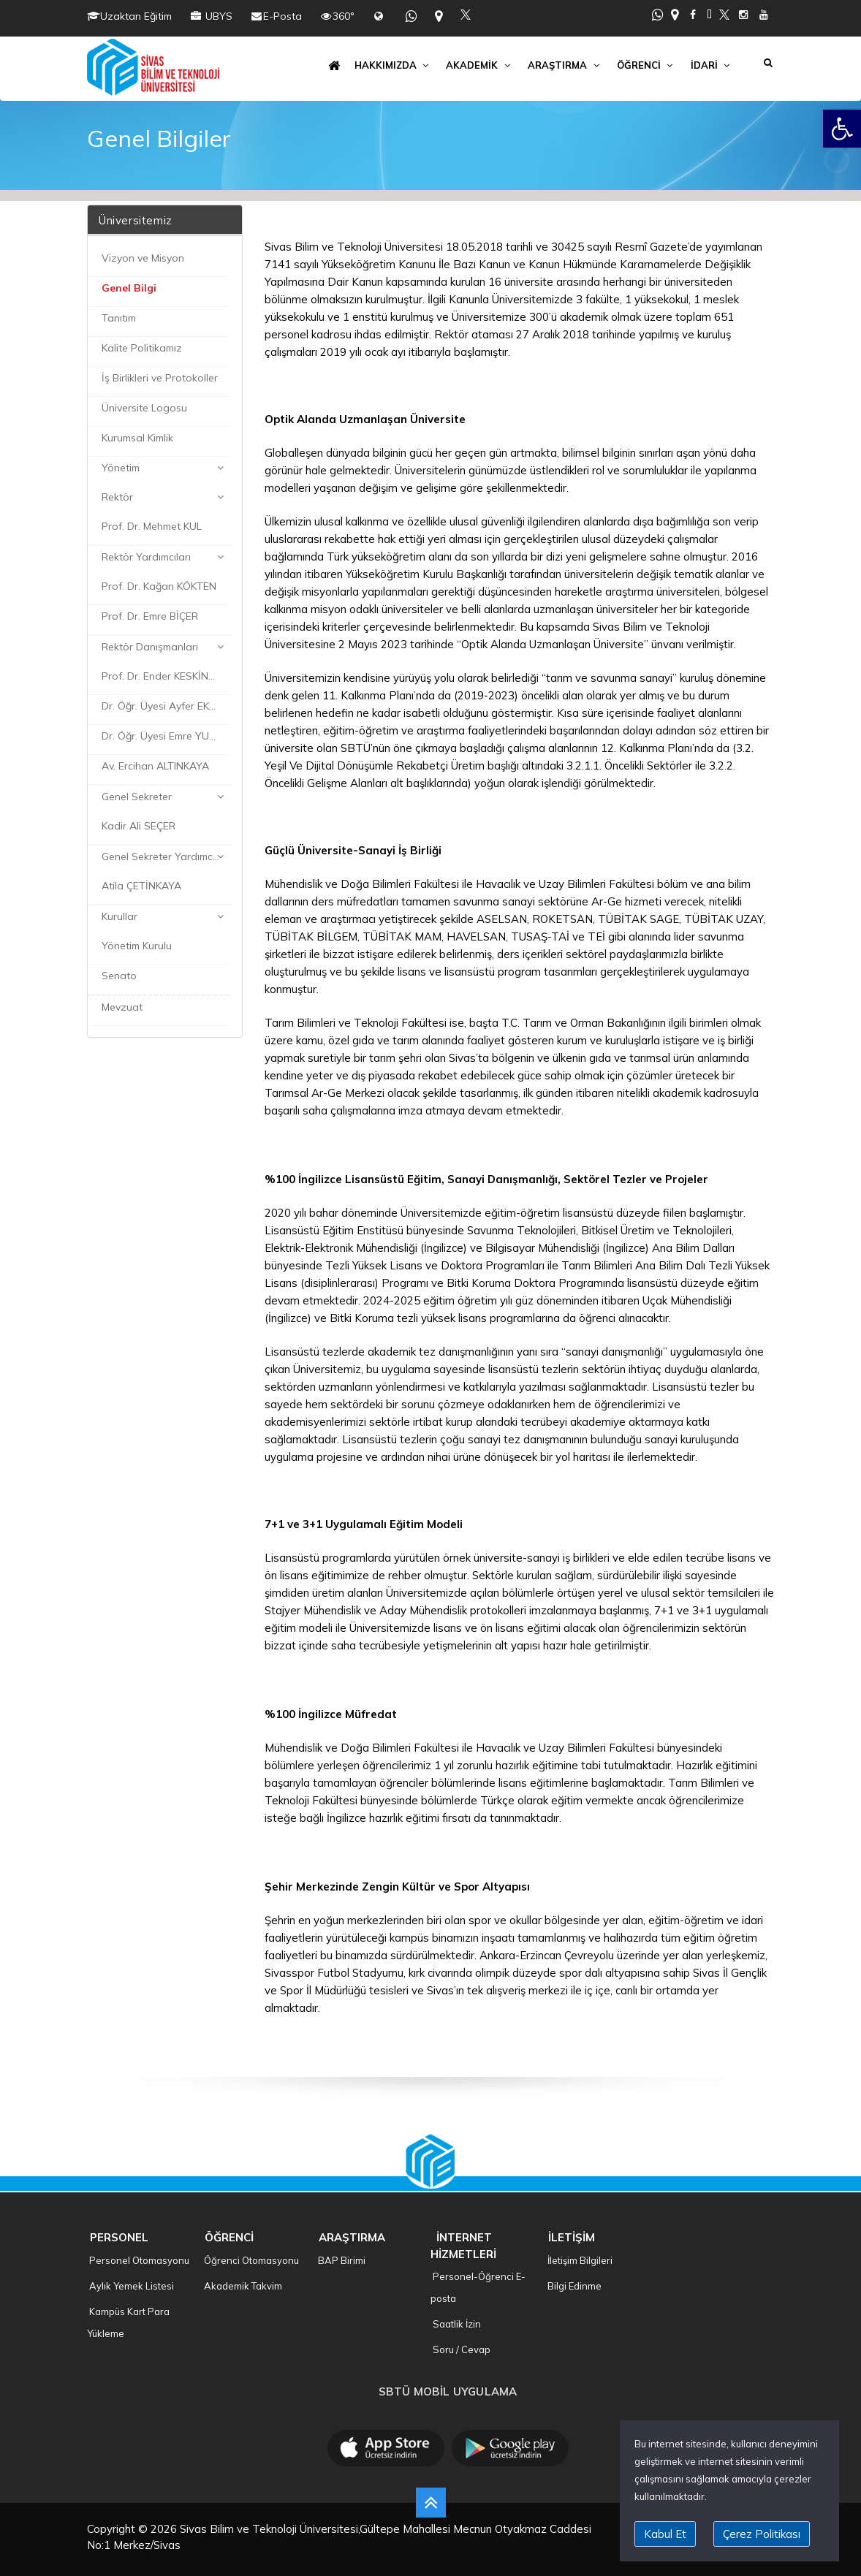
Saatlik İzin (455, 2324)
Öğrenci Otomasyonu (250, 2260)
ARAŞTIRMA (565, 65)
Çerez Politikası (761, 2534)
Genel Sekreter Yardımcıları (164, 856)
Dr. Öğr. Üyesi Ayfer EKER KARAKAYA (165, 706)
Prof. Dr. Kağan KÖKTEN (157, 586)
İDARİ (712, 65)
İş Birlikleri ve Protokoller (158, 377)
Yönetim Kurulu (135, 945)
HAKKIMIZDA (393, 65)
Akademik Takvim (242, 2286)
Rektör (116, 497)
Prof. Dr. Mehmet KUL (150, 526)
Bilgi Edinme (573, 2286)
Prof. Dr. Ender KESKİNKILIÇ (164, 676)
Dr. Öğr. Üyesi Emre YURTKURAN (165, 735)
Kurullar (118, 916)
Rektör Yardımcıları (145, 556)
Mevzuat (121, 1007)
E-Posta (282, 16)
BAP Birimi (340, 2260)
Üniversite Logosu (143, 407)
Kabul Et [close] (665, 2534)
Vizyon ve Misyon (141, 258)
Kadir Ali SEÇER (137, 825)
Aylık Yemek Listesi (130, 2286)
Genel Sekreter (135, 796)
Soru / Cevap (460, 2349)
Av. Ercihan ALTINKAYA (154, 765)
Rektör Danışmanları (148, 646)
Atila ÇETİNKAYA (140, 885)
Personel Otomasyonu (138, 2260)
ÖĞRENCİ (646, 65)
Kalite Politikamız (140, 347)
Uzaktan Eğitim (136, 16)
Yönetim (119, 467)
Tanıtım (117, 317)
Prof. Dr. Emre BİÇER (148, 616)
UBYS (217, 16)
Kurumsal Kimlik (136, 437)
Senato (118, 975)
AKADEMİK (479, 65)
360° (343, 16)
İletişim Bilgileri (578, 2260)
